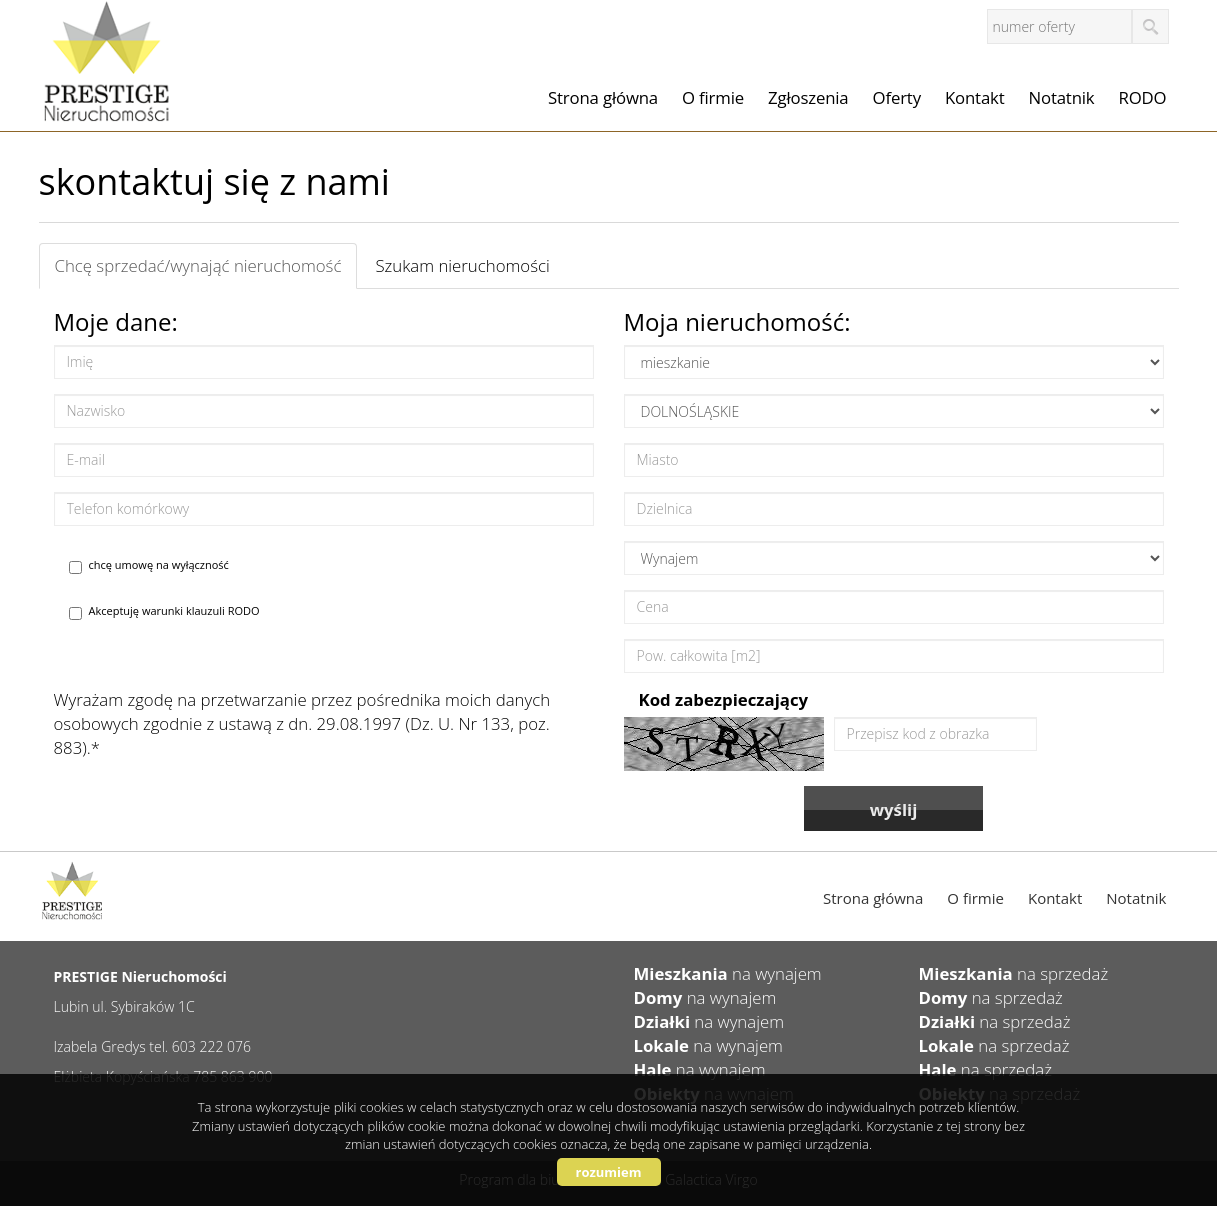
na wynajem (728, 973)
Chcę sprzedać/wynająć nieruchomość (198, 265)
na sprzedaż (1014, 973)
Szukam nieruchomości (462, 265)
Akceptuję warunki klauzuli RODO (164, 611)
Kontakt (975, 97)
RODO (1143, 97)
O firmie (713, 97)
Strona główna (603, 97)
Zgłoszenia (808, 97)
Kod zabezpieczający (724, 699)
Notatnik (1062, 97)
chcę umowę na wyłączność (149, 565)
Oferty (897, 97)
